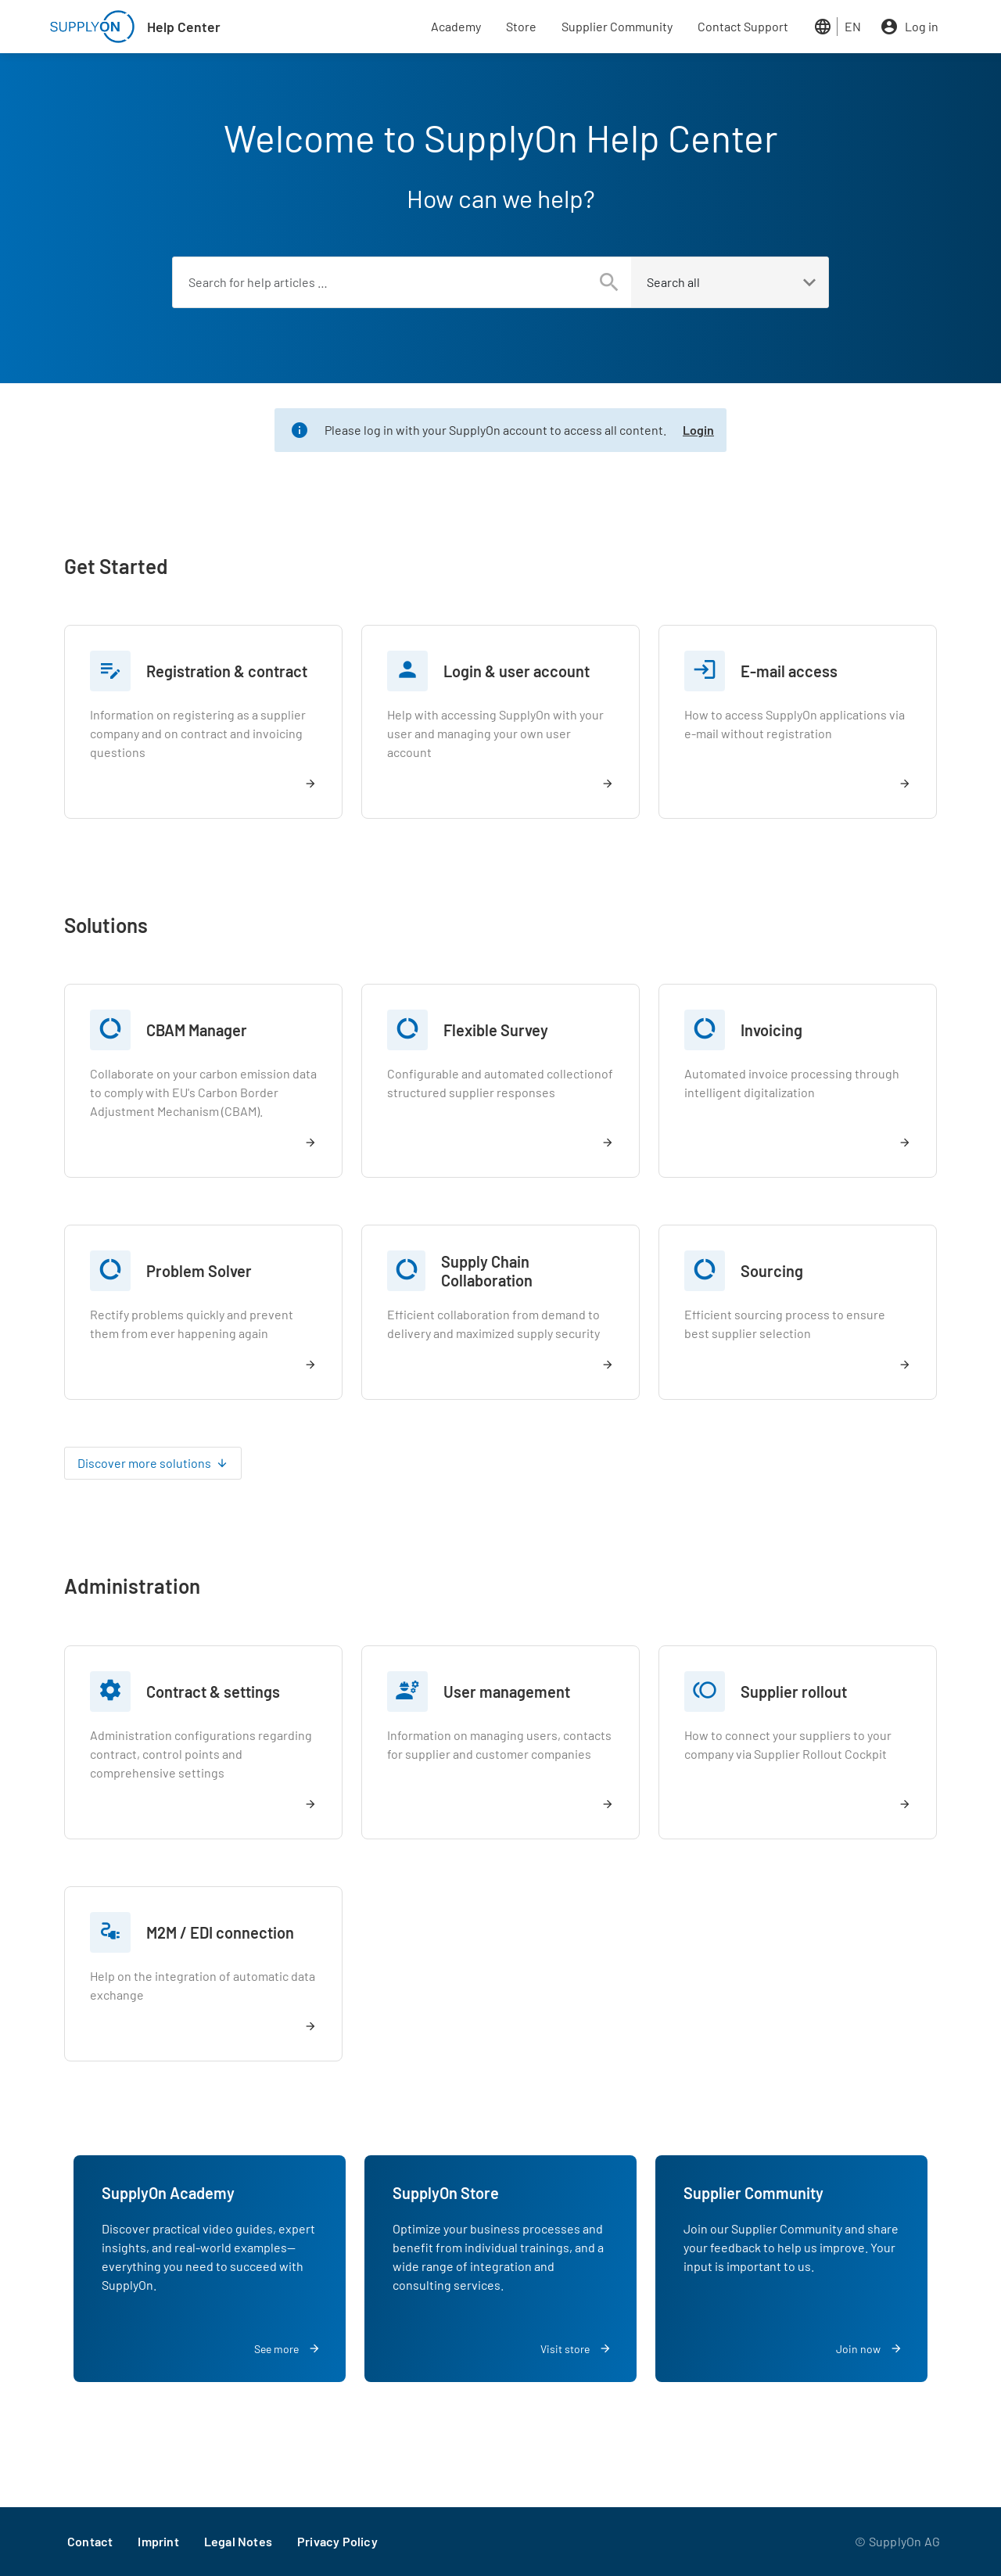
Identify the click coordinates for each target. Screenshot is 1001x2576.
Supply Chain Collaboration (487, 1271)
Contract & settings (213, 1691)
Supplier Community (617, 26)
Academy (456, 26)
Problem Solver (199, 1270)
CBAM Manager (196, 1030)
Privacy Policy (337, 2541)
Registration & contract (226, 671)
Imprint (158, 2541)
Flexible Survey (495, 1030)
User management (506, 1691)
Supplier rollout (794, 1691)
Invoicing (771, 1030)
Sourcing (772, 1270)
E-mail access (789, 671)
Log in (921, 26)
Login (698, 429)
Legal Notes (238, 2541)
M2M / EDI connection (220, 1932)
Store (521, 26)
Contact (90, 2541)
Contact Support (743, 26)
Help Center (184, 26)
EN (853, 26)
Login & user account (516, 671)
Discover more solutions (144, 1462)
